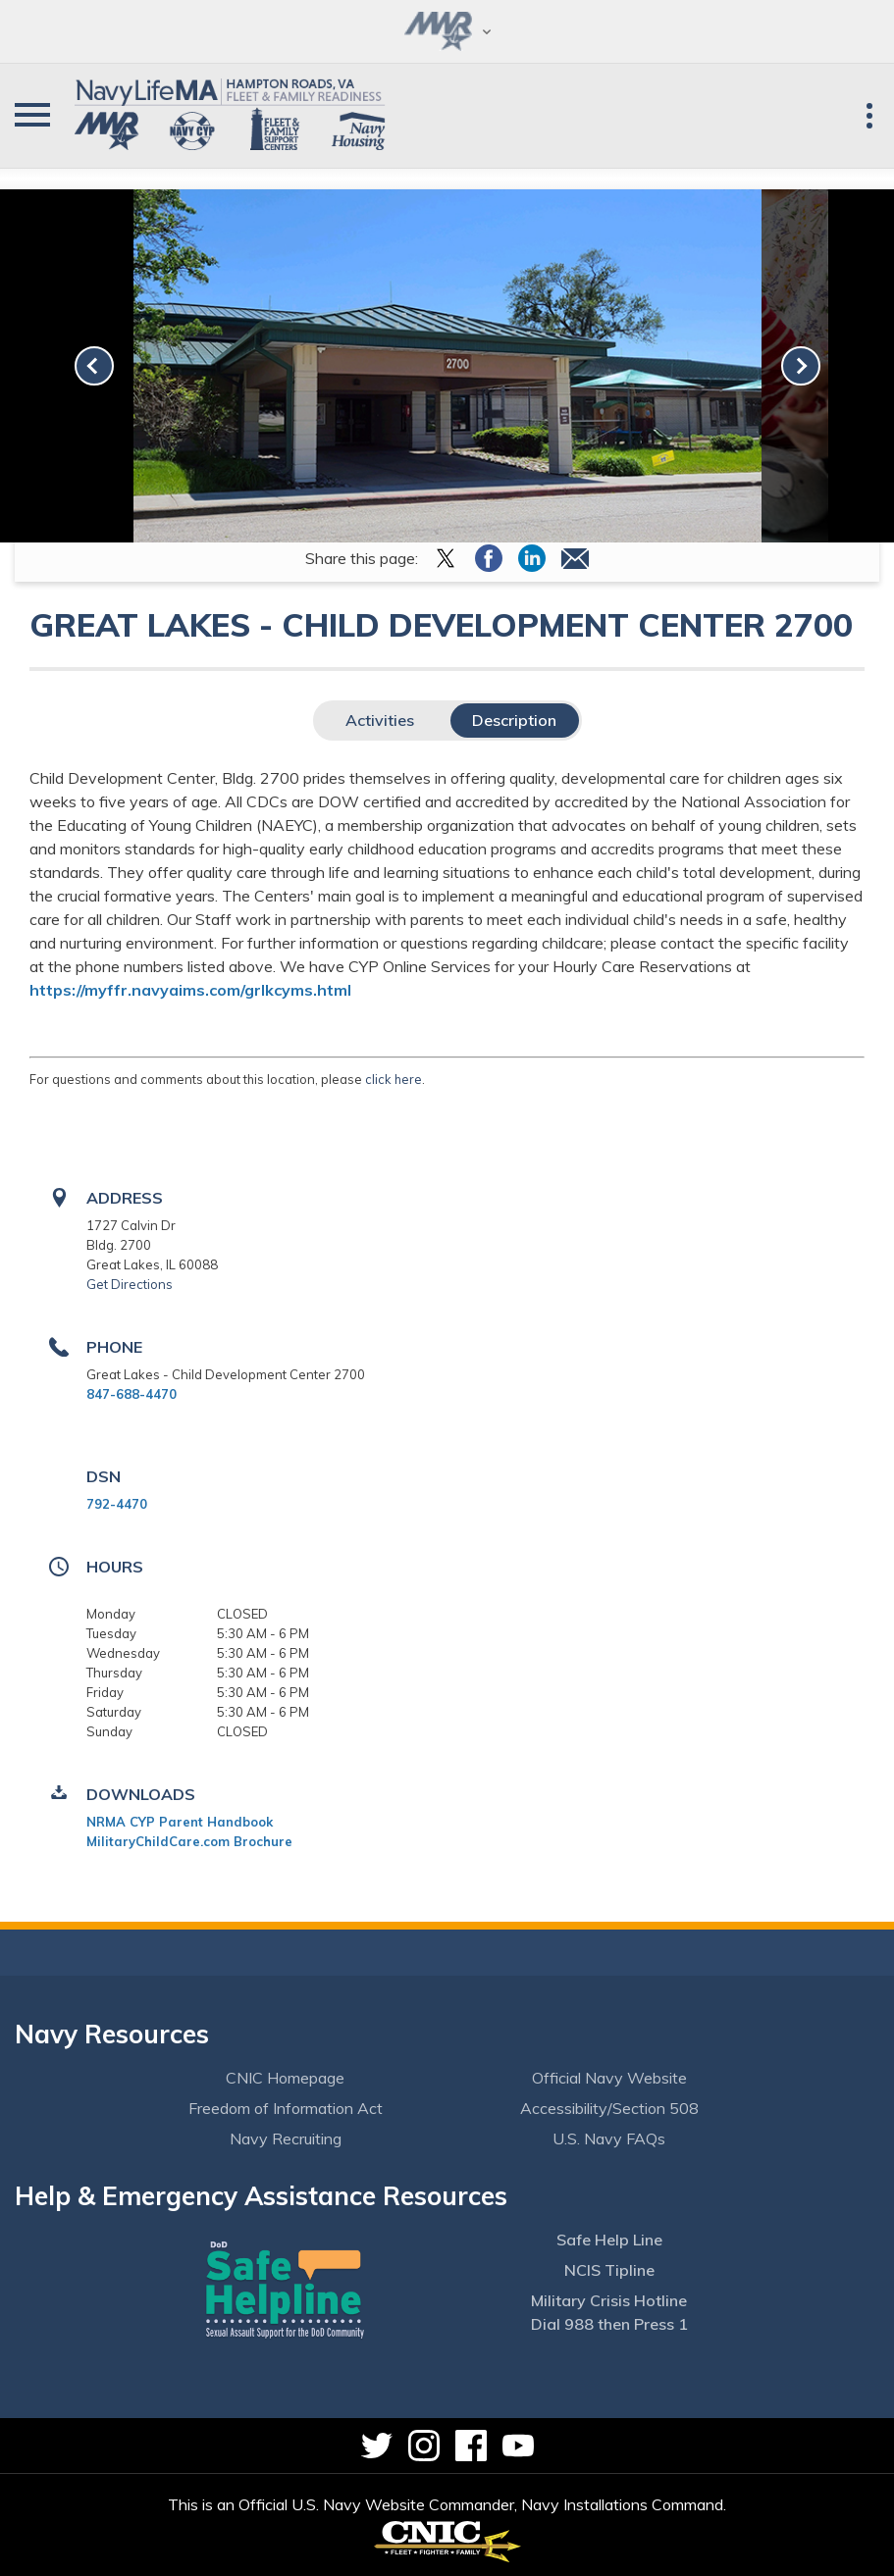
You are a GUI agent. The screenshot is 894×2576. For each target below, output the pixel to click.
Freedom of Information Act (285, 2108)
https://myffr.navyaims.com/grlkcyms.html (190, 990)
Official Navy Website (609, 2077)
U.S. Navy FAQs (608, 2138)
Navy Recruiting (286, 2138)
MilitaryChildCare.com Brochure (189, 1841)
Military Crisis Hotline (609, 2300)
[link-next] (800, 366)
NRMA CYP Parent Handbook (179, 1821)
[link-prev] (94, 366)
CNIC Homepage (285, 2077)
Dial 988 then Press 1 (609, 2324)
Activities (379, 720)
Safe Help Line (609, 2239)
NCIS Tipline (609, 2270)
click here (393, 1079)
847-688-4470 (131, 1394)
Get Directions (129, 1284)
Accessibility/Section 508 (609, 2108)
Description (514, 720)
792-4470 (116, 1504)
